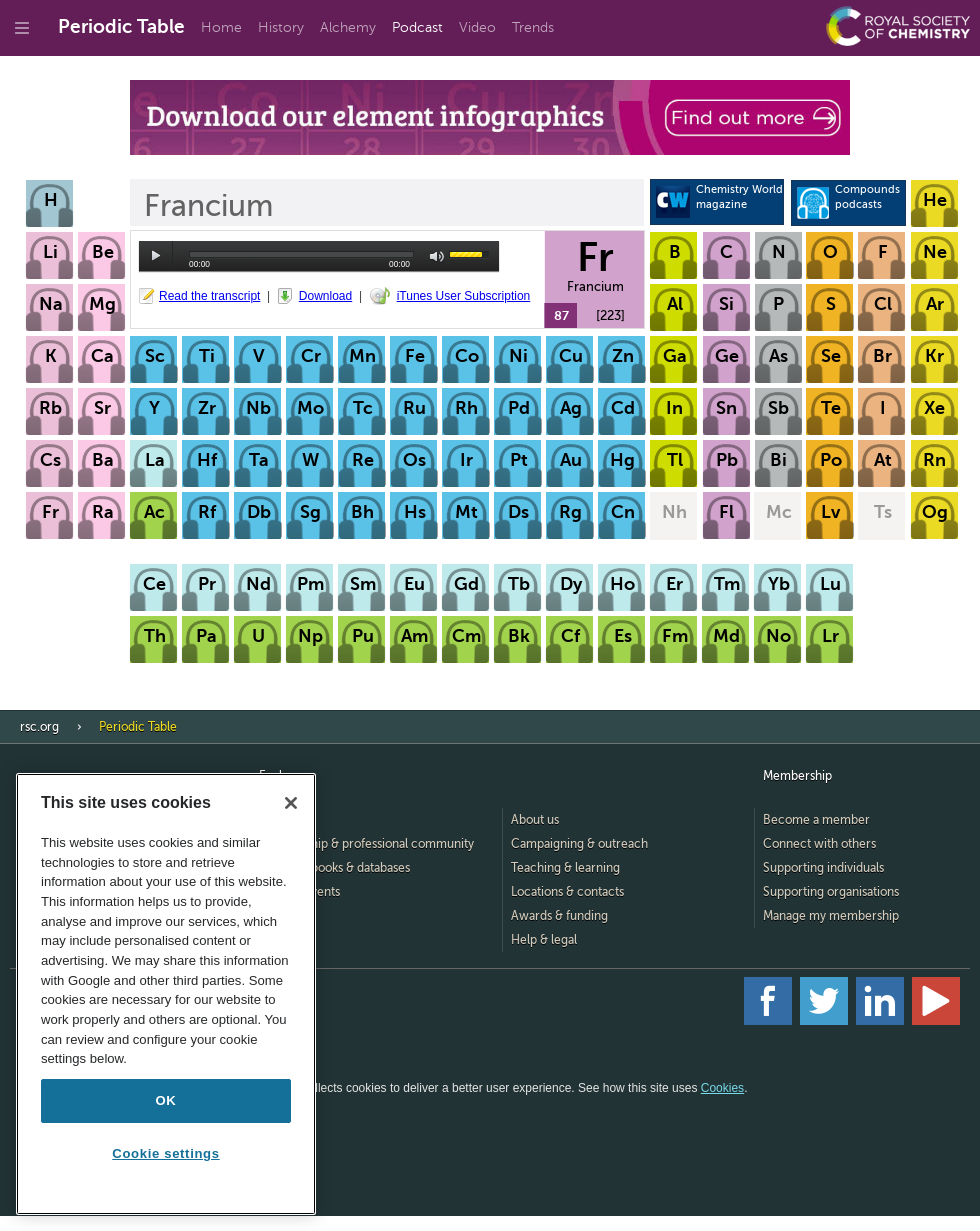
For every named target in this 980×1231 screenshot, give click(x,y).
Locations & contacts (567, 892)
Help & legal (544, 940)
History (281, 27)
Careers (281, 916)
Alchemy (348, 27)
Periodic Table (121, 26)
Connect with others (819, 844)
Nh (674, 512)
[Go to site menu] (22, 28)
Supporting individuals (823, 868)
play (156, 256)
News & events (299, 892)
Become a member (816, 820)
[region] (166, 994)
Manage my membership (831, 916)
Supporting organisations (831, 892)
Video (477, 27)
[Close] (291, 803)
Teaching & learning (565, 868)
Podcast (417, 27)
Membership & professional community (366, 844)
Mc (779, 512)
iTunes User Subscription (464, 296)
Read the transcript (209, 296)
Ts (883, 512)
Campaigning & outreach (579, 844)
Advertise (285, 940)
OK (166, 1100)
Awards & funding (559, 916)
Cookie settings (165, 1153)
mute (437, 256)
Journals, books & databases (334, 868)
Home (221, 27)
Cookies (722, 1088)
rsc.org (39, 727)
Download (325, 296)
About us (535, 820)
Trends (533, 27)
